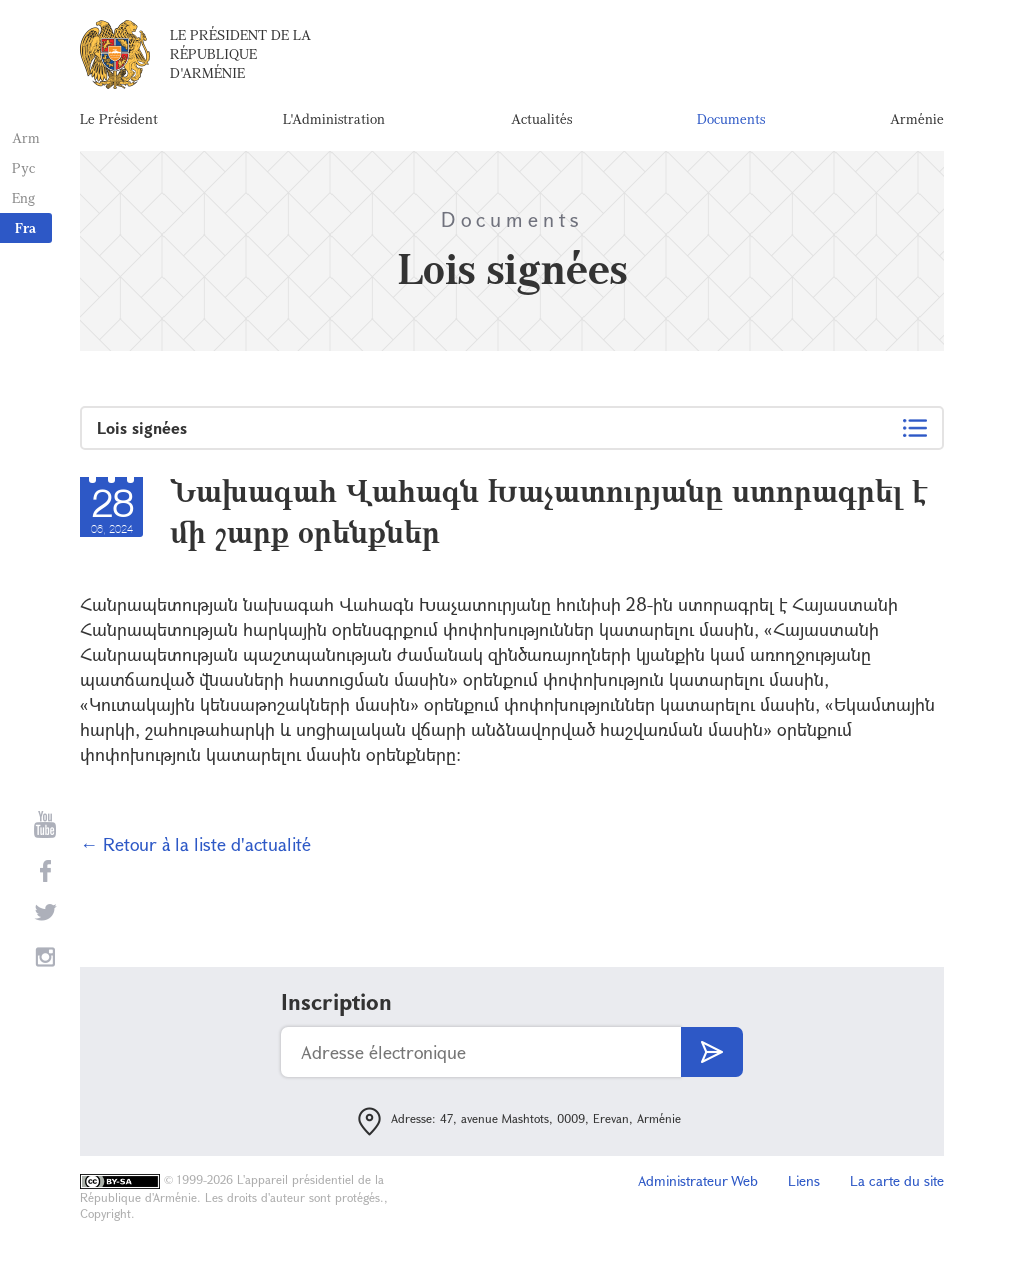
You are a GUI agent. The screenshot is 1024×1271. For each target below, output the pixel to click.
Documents (731, 124)
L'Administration (334, 124)
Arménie (917, 124)
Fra (25, 227)
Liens (804, 1190)
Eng (21, 197)
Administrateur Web (698, 1190)
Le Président (119, 124)
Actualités (541, 124)
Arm (24, 137)
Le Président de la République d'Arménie (240, 59)
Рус (21, 167)
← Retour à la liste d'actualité (195, 854)
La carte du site (897, 1190)
